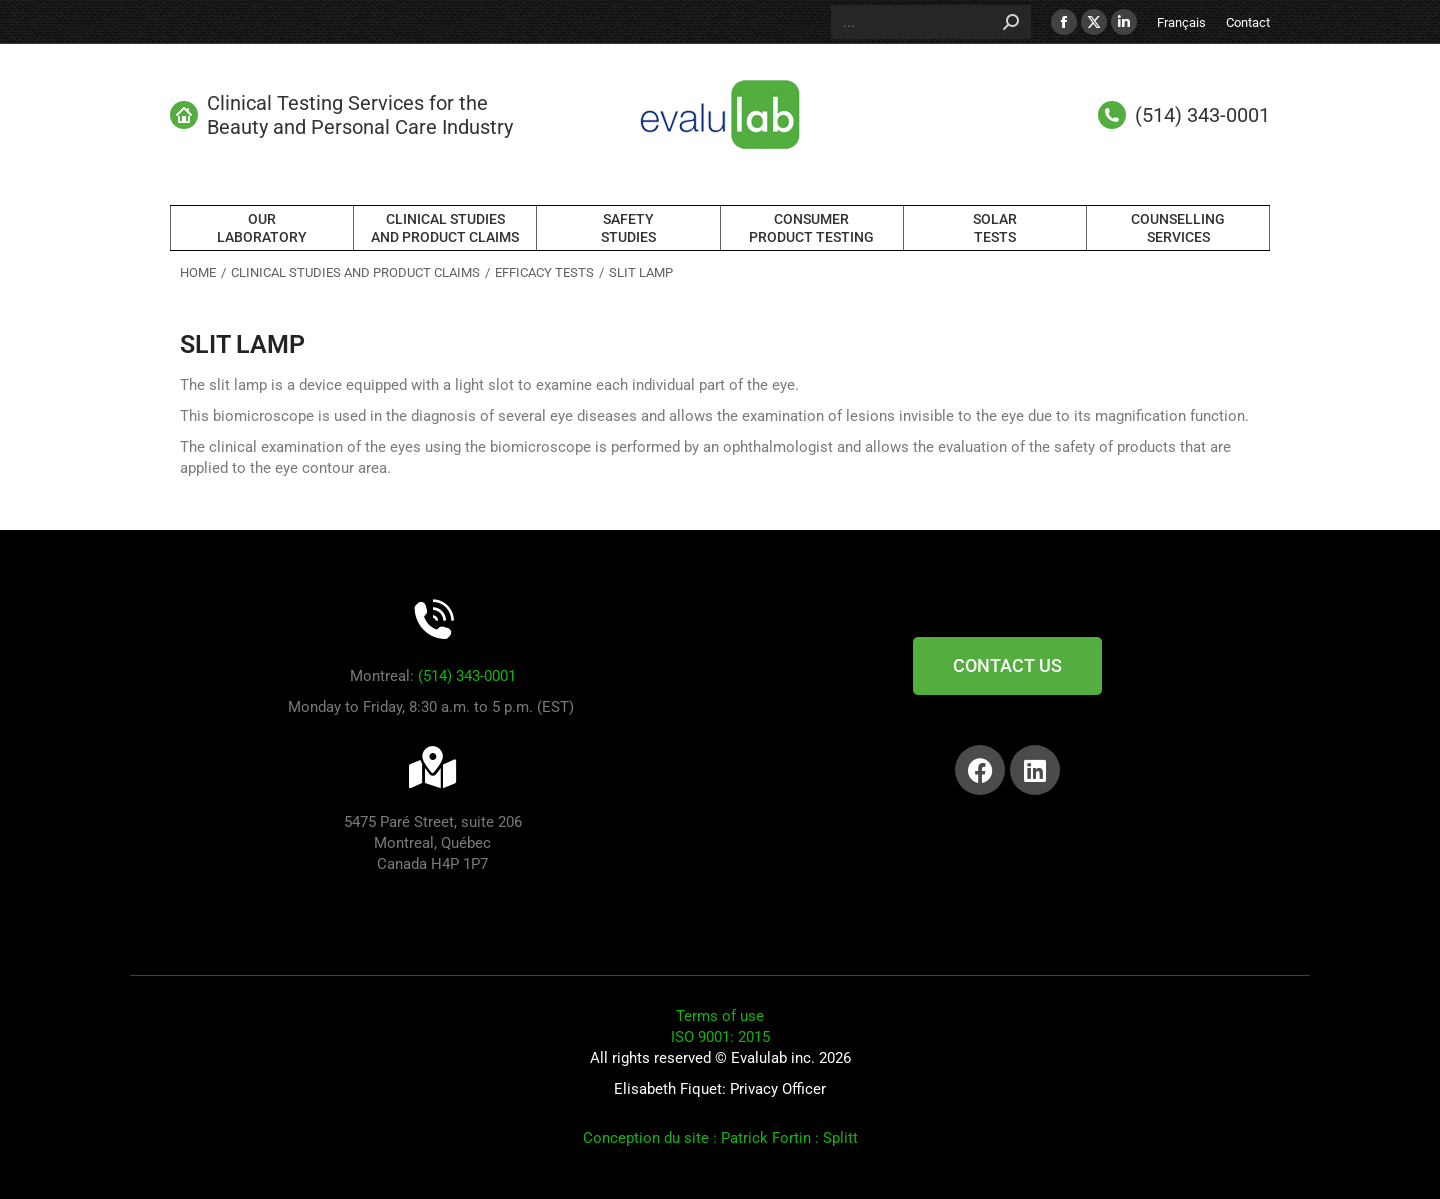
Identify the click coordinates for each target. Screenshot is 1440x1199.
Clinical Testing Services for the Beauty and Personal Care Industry (341, 115)
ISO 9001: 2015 (720, 1037)
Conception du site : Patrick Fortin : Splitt (720, 1138)
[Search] (931, 22)
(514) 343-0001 (467, 676)
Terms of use (720, 1016)
